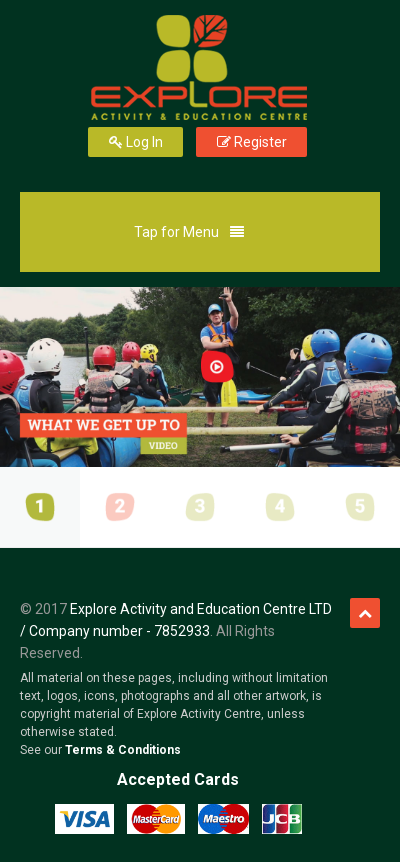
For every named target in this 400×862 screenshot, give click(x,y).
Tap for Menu (193, 239)
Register (251, 142)
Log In (135, 142)
